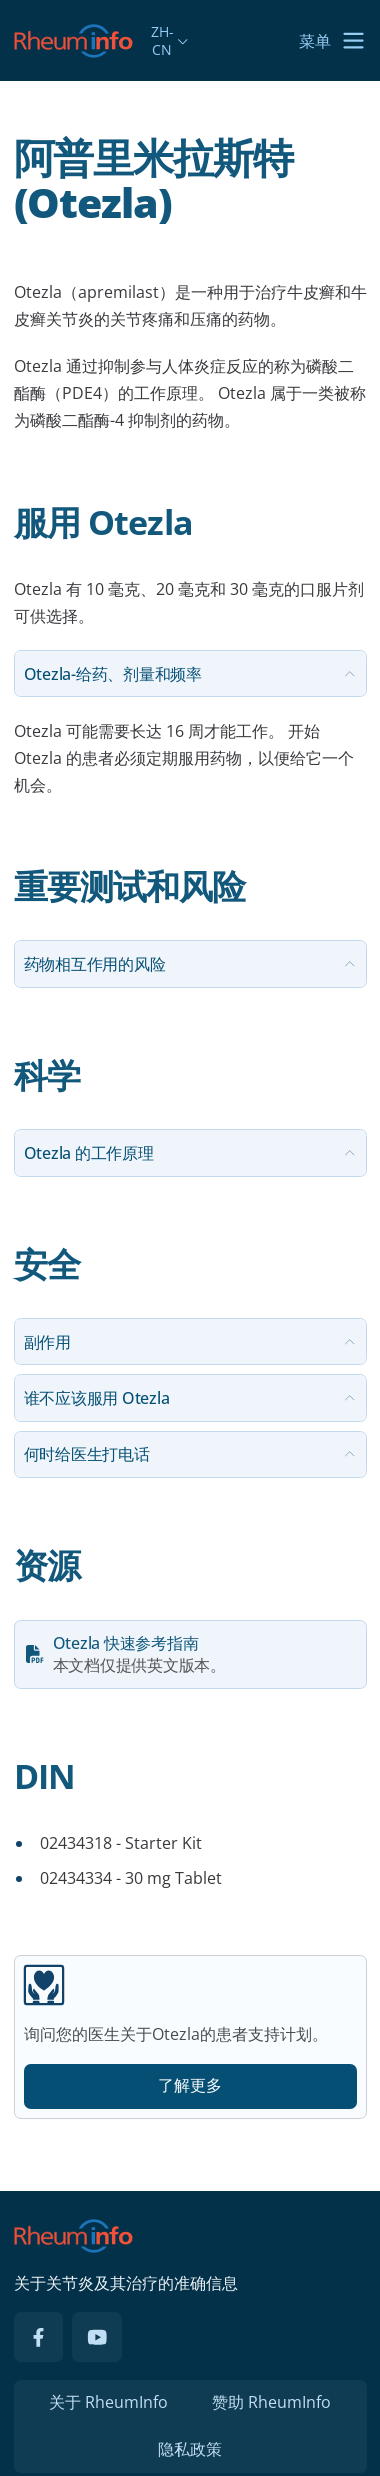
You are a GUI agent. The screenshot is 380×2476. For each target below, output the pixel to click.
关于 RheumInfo (108, 2402)
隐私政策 (190, 2449)
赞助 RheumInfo (271, 2402)
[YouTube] (97, 2337)
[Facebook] (39, 2337)
